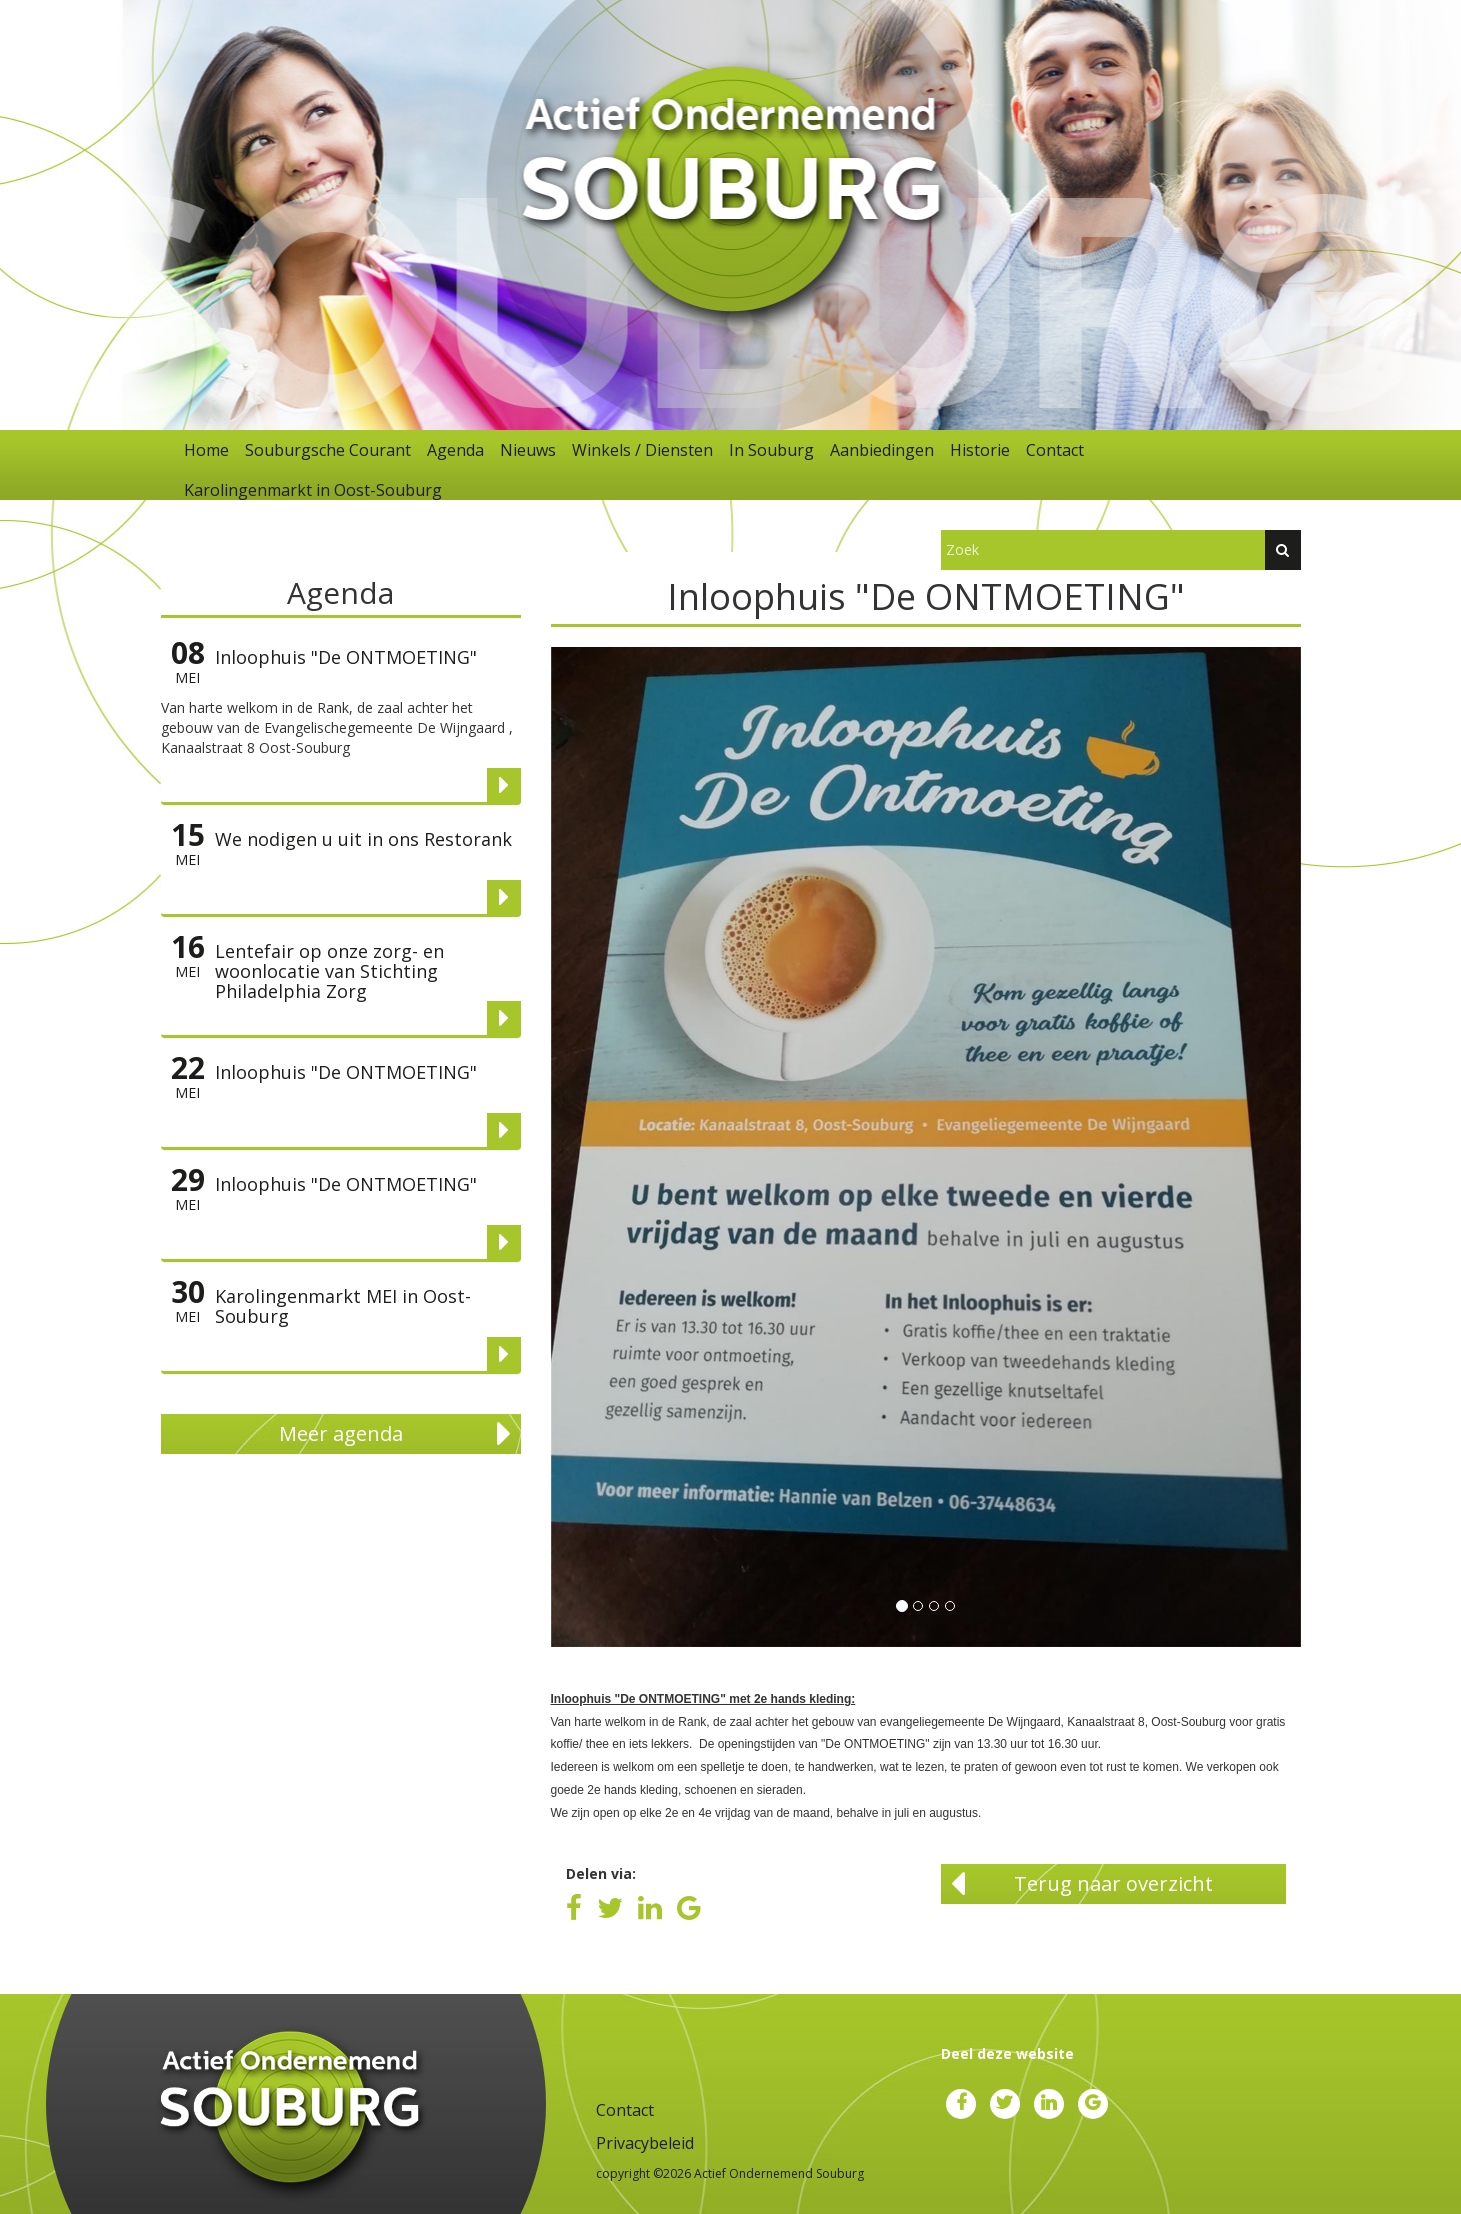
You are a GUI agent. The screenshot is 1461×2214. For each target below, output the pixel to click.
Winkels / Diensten (642, 450)
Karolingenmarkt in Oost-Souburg (313, 490)
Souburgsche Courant (328, 450)
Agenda (455, 450)
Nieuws (528, 450)
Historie (980, 450)
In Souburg (771, 450)
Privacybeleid (645, 2143)
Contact (1055, 450)
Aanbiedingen (882, 450)
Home (206, 450)
